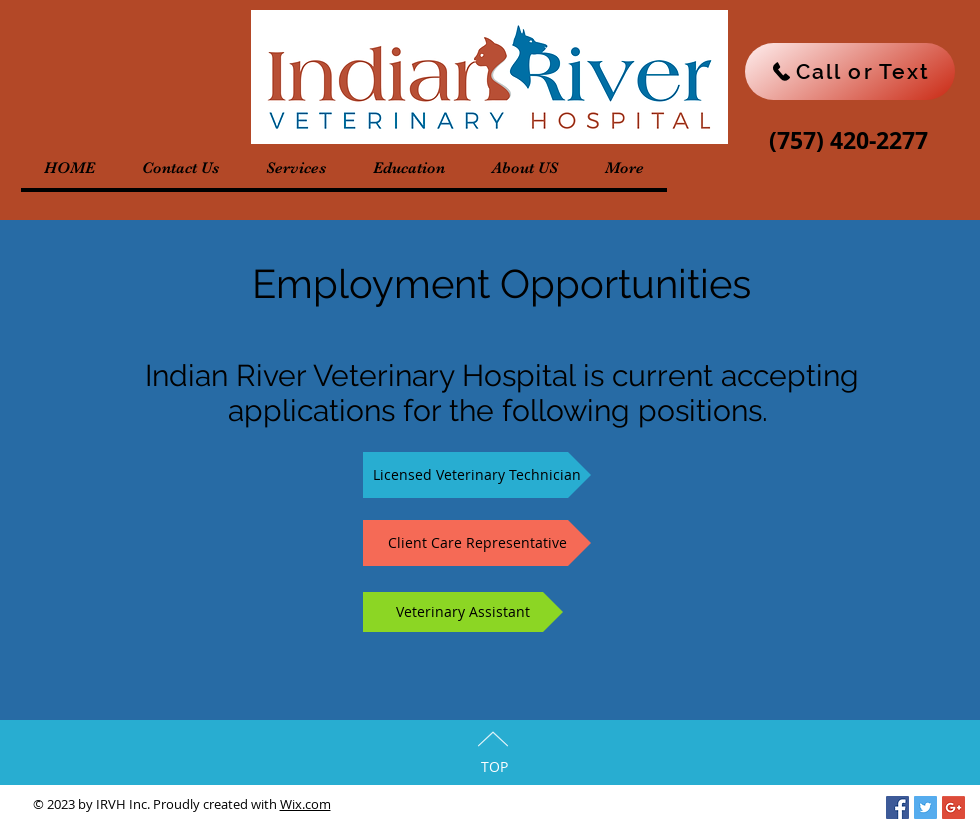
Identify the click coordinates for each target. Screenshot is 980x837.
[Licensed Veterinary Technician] (477, 475)
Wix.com (305, 804)
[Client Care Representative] (477, 543)
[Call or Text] (850, 71)
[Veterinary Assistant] (463, 612)
